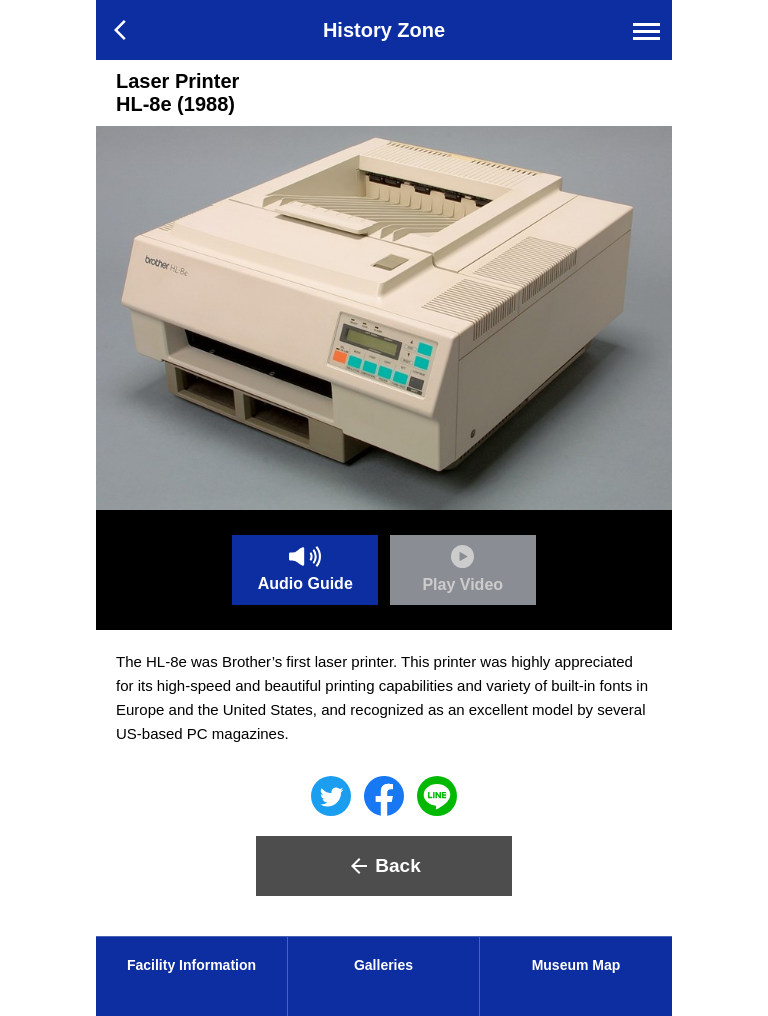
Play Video (462, 569)
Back (383, 866)
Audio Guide (305, 569)
